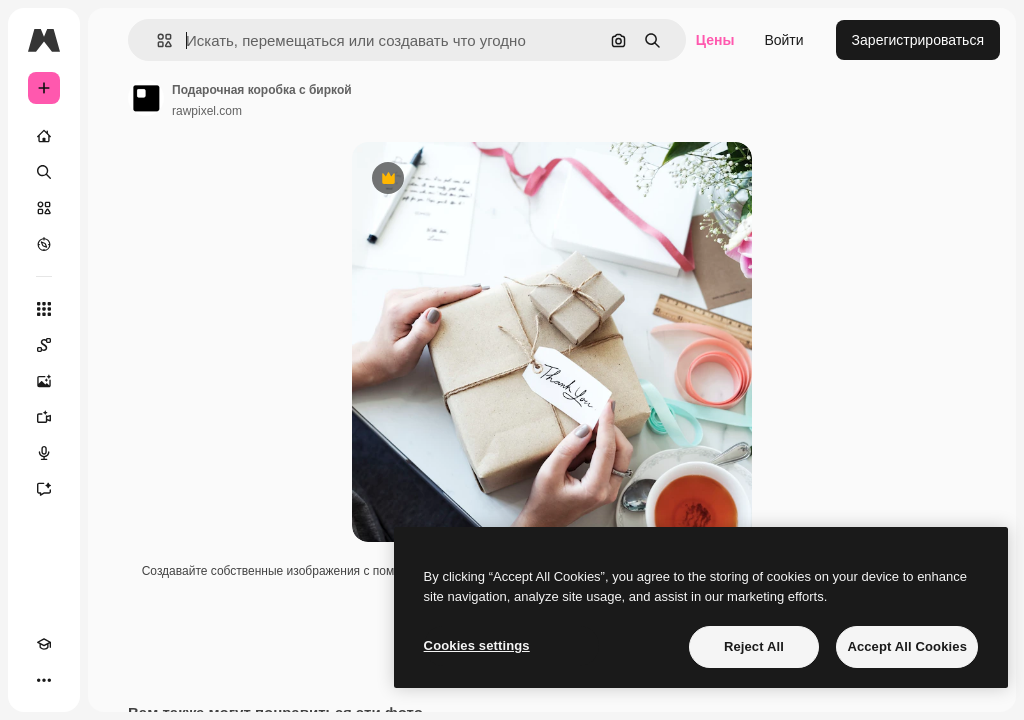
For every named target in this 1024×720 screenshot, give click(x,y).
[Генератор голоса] (44, 453)
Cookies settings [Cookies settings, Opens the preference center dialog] (477, 645)
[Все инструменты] (44, 309)
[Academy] (44, 644)
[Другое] (44, 680)
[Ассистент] (44, 489)
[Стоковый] (44, 208)
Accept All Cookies (907, 646)
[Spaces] (44, 345)
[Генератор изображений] (44, 381)
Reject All (754, 646)
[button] (156, 40)
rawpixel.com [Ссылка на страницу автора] (207, 111)
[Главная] (44, 136)
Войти (783, 40)
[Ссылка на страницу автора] (146, 98)
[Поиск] (44, 172)
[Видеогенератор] (44, 417)
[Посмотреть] (44, 244)
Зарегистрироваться (918, 40)
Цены (715, 40)
